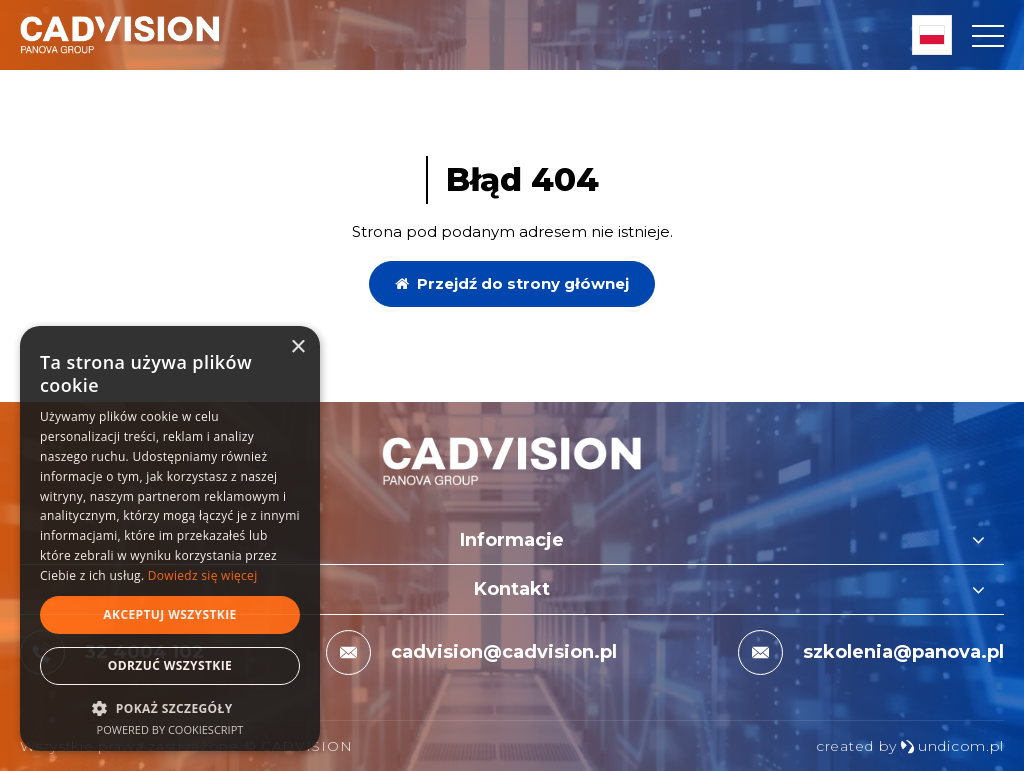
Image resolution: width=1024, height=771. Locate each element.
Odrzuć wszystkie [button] (170, 665)
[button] (170, 707)
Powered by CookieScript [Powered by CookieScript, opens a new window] (170, 729)
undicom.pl (952, 746)
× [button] (297, 347)
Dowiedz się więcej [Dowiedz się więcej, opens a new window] (203, 575)
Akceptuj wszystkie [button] (169, 614)
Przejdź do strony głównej (512, 283)
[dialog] (170, 538)
